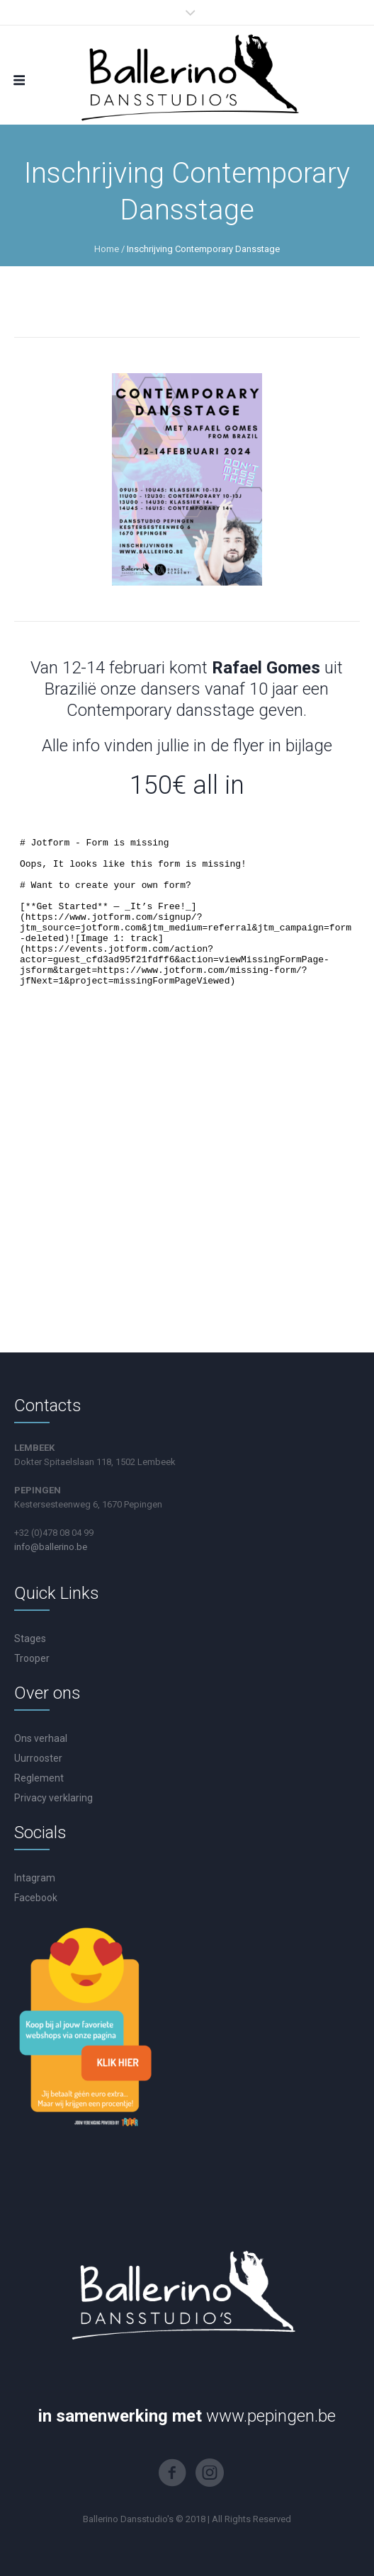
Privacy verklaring (53, 1797)
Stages (30, 1638)
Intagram (34, 1877)
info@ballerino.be (50, 1546)
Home (106, 249)
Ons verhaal (40, 1738)
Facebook (35, 1897)
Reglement (39, 1778)
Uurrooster (38, 1758)
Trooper (32, 1658)
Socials (40, 1832)
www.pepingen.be (271, 2416)
